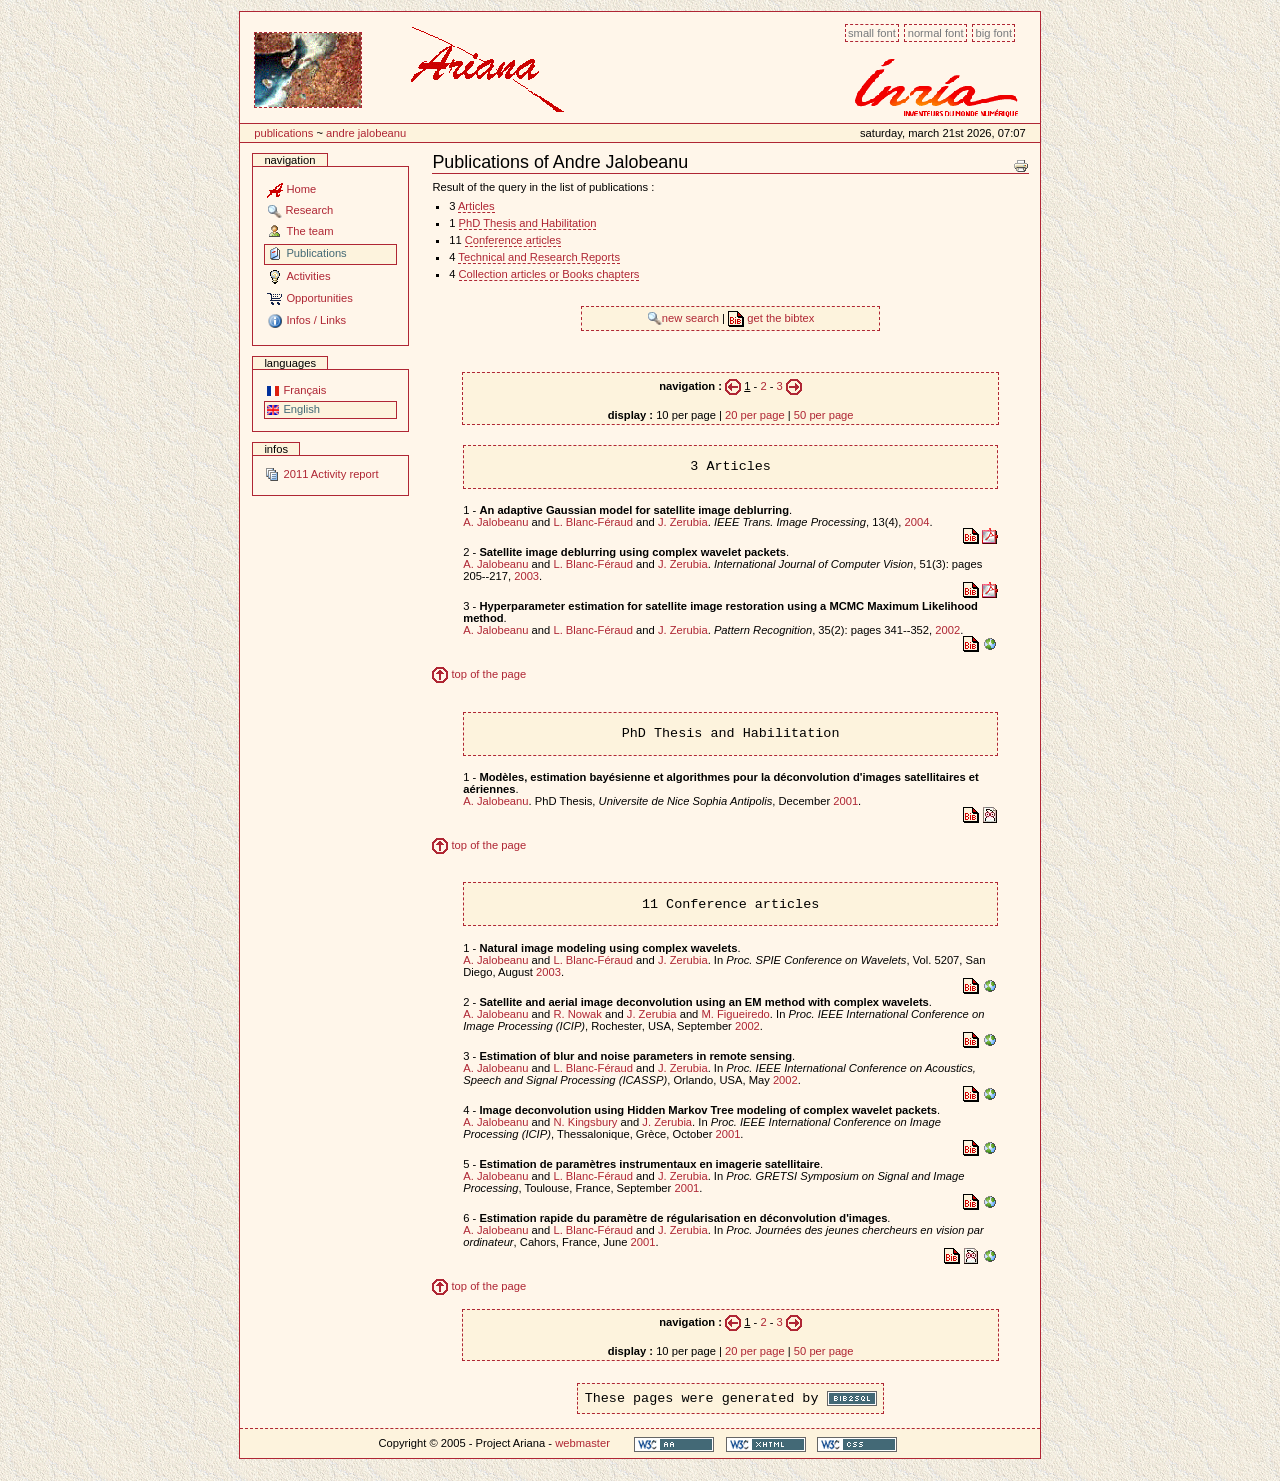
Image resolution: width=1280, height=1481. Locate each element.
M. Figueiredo (735, 1014)
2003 (526, 576)
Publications (283, 133)
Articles (476, 206)
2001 (845, 801)
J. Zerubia (683, 522)
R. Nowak (577, 1014)
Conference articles (513, 240)
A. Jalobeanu (495, 522)
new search (684, 318)
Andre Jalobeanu (366, 133)
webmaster (582, 1443)
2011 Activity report (321, 474)
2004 (917, 522)
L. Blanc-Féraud (593, 522)
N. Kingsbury (585, 1122)
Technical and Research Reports (539, 257)
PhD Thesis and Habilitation (528, 223)
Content (239, 22)
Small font (872, 33)
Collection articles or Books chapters (549, 274)
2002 (947, 630)
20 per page (755, 415)
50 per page (824, 415)
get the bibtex (771, 318)
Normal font (936, 33)
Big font (993, 33)
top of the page (479, 674)
